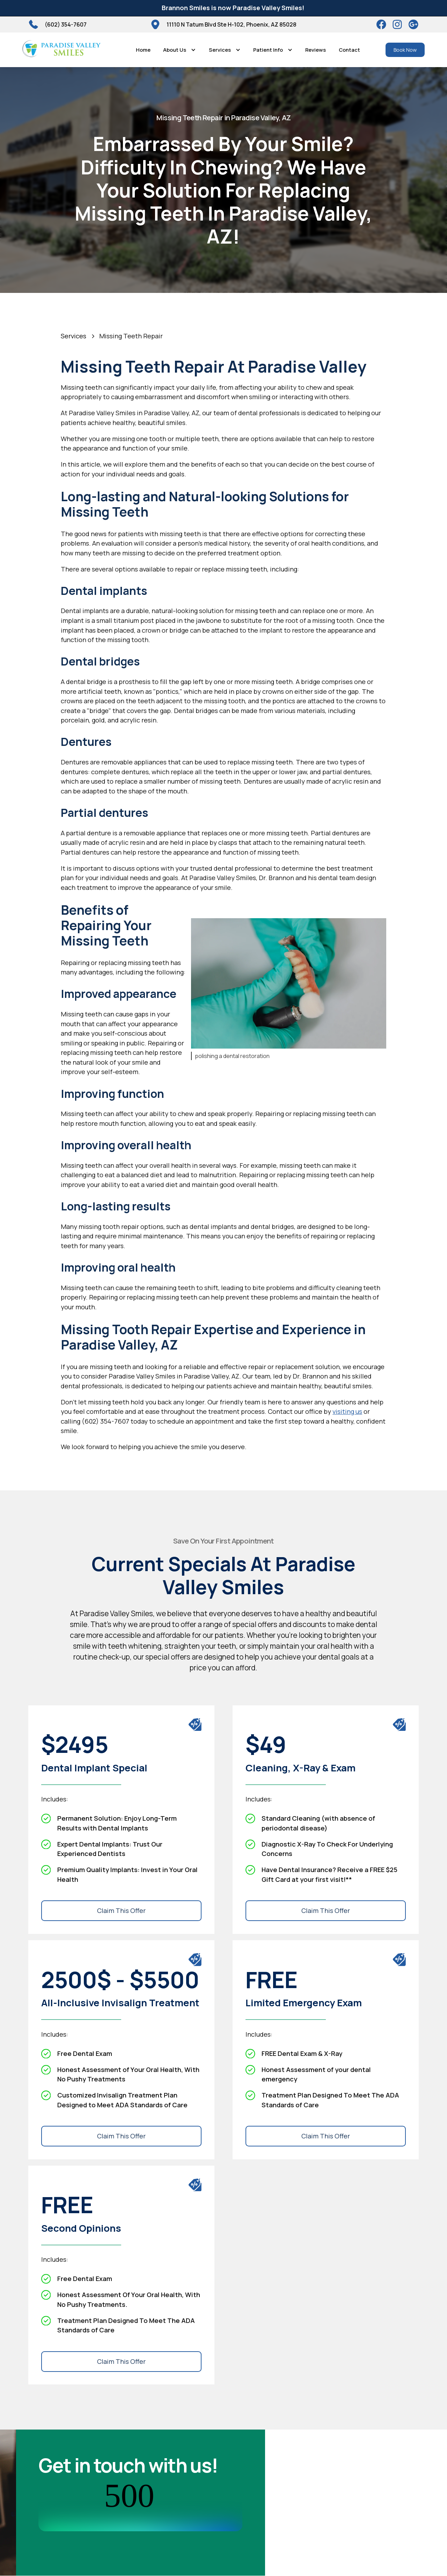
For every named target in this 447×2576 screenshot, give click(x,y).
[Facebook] (381, 24)
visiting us (347, 1411)
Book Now (405, 49)
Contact (349, 49)
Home (143, 49)
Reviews (315, 49)
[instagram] (397, 24)
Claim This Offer (121, 1910)
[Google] (413, 24)
